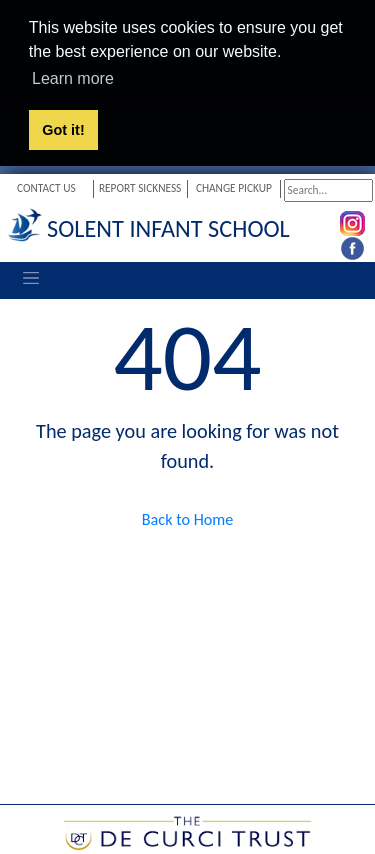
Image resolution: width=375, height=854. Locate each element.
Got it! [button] (63, 130)
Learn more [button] (73, 78)
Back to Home (188, 518)
